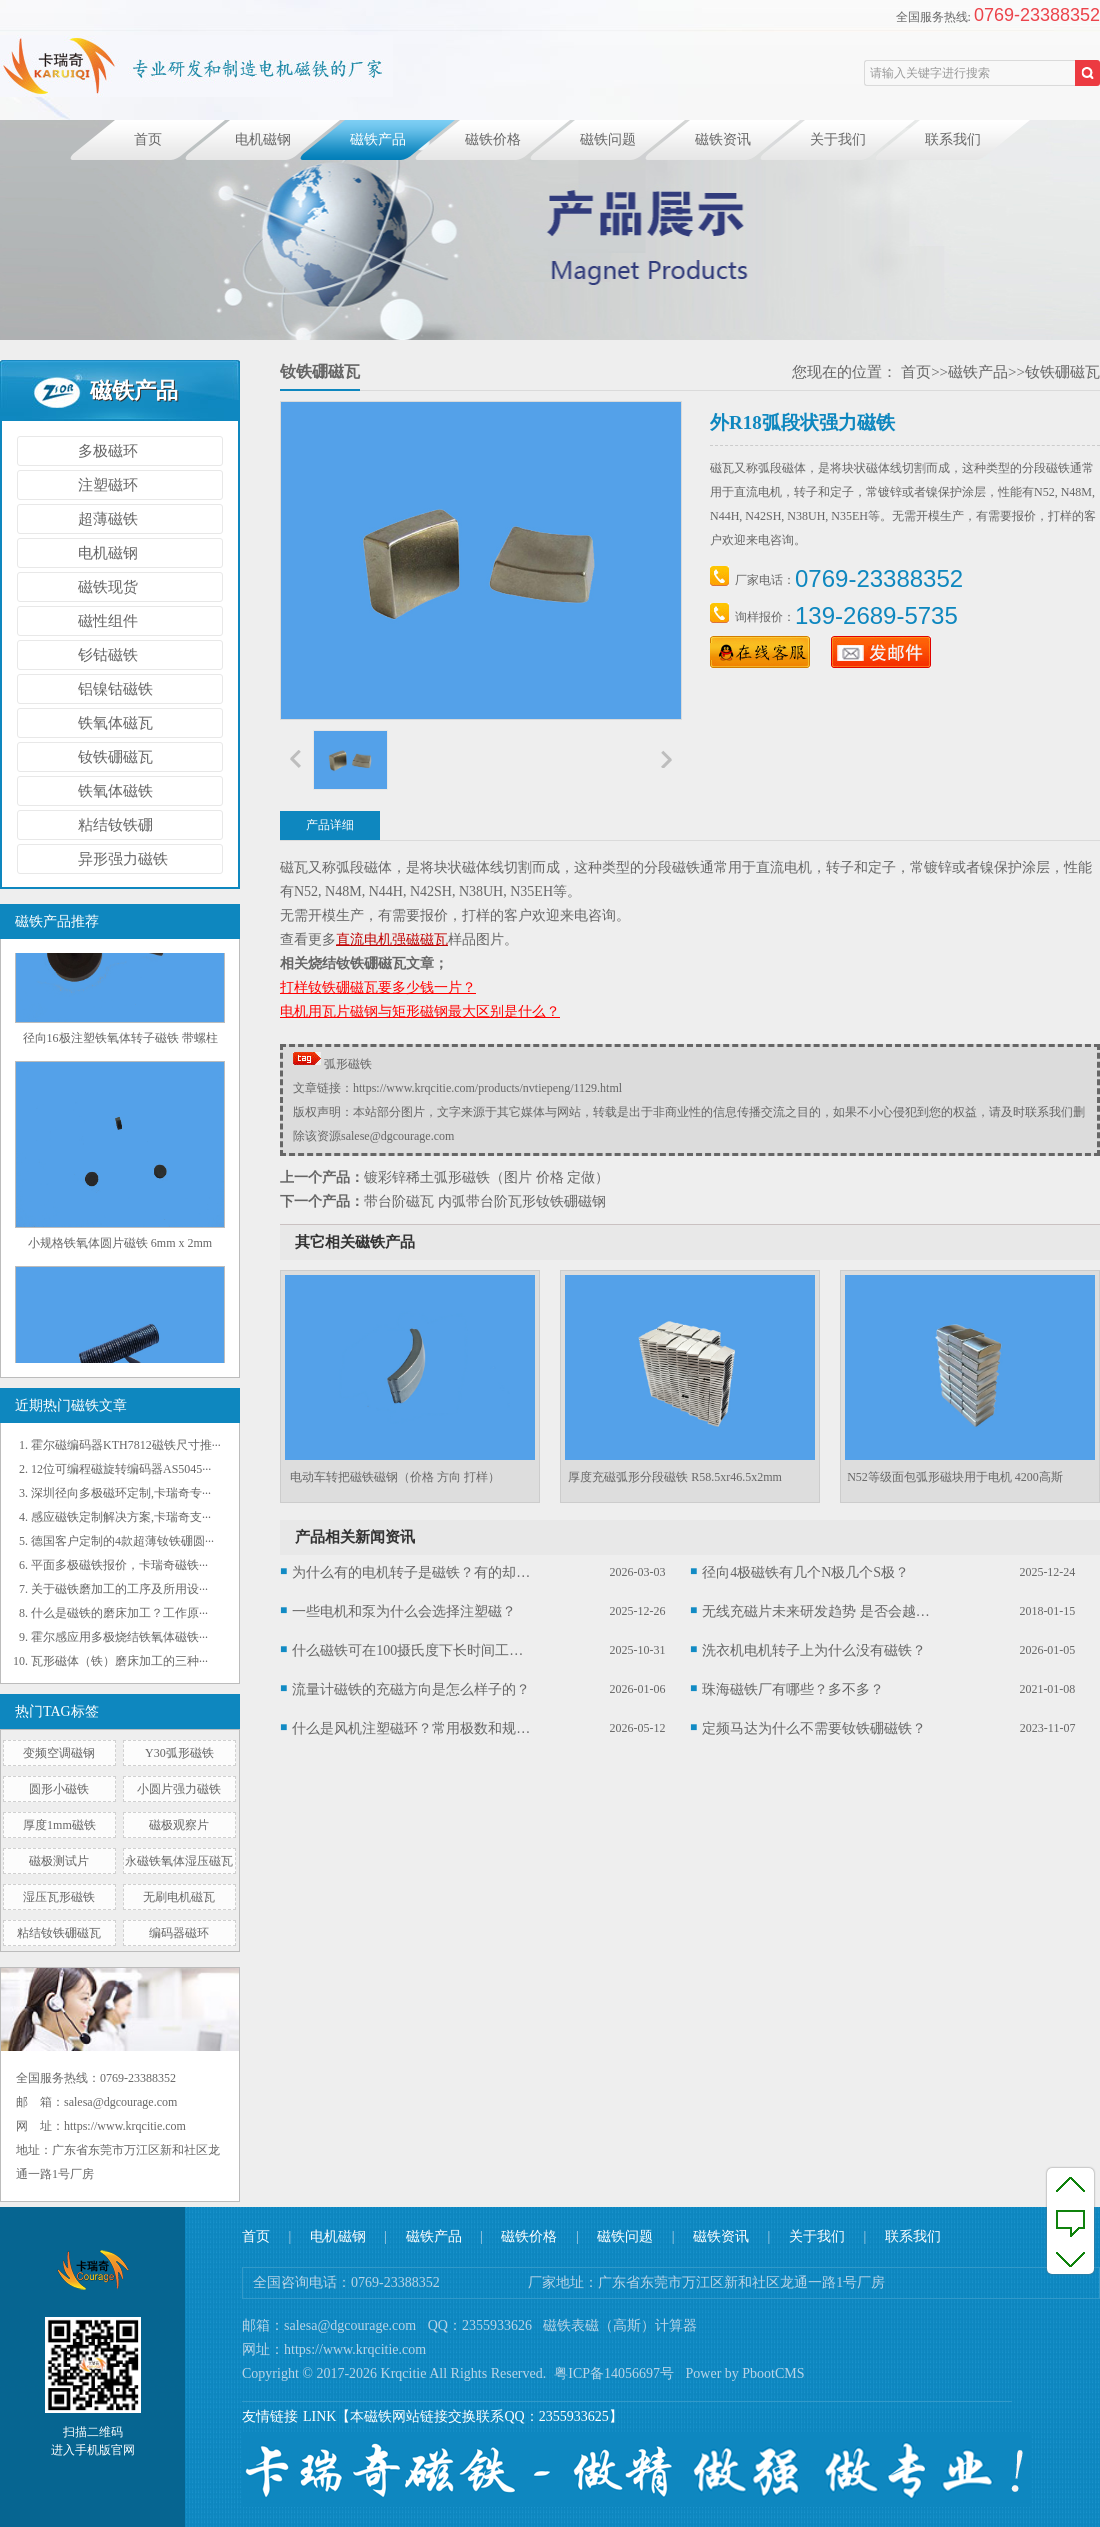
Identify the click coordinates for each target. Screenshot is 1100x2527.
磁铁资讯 (723, 139)
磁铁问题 (608, 139)
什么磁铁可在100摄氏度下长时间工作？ (412, 1650)
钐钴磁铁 (108, 655)
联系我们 (953, 139)
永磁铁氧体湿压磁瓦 (179, 1861)
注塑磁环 (108, 485)
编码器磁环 (179, 1933)
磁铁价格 (493, 139)
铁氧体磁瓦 (115, 723)
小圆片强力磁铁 (179, 1789)
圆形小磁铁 (59, 1789)
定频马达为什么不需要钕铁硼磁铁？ (814, 1728)
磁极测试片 (59, 1861)
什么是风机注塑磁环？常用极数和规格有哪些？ (412, 1728)
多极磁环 (108, 451)
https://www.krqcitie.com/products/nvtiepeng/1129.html (487, 1088)
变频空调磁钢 (59, 1753)
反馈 (1070, 2221)
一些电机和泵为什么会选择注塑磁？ (404, 1611)
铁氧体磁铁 (115, 791)
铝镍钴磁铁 (115, 689)
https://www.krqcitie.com (355, 2349)
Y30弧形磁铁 (179, 1753)
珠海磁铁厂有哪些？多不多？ (793, 1689)
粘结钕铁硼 (115, 825)
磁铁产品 (378, 139)
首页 (148, 139)
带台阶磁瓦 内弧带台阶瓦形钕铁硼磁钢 (485, 1201)
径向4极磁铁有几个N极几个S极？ (805, 1572)
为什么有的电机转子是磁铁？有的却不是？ (412, 1572)
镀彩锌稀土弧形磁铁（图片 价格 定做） (486, 1177)
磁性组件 (108, 621)
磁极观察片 (179, 1825)
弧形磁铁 (348, 1064)
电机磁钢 (263, 139)
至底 (1070, 2258)
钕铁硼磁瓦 (115, 757)
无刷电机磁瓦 (179, 1897)
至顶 (1070, 2184)
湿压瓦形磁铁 (59, 1897)
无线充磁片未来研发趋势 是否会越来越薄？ (822, 1611)
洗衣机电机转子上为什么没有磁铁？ (814, 1650)
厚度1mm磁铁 (59, 1825)
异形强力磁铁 (123, 859)
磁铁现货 (108, 587)
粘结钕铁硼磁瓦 (59, 1933)
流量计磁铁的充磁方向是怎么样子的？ (411, 1689)
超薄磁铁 (108, 519)
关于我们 (838, 139)
